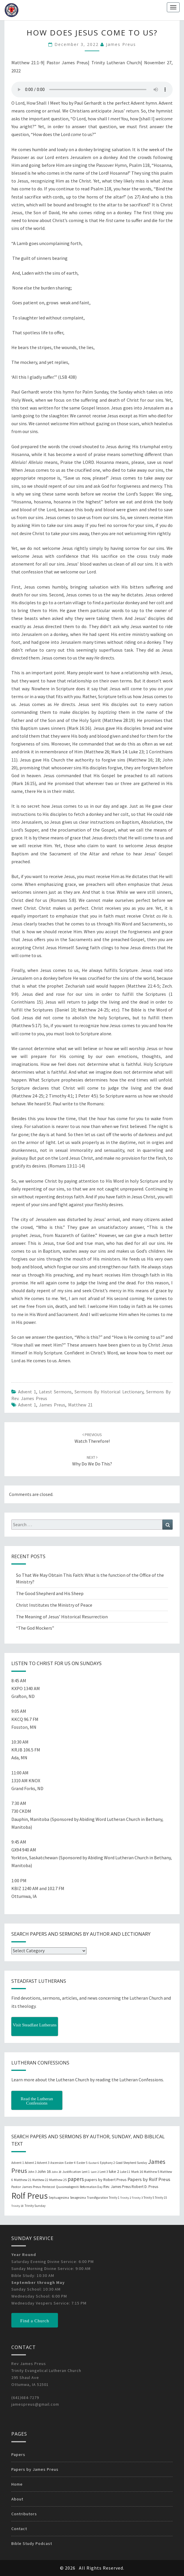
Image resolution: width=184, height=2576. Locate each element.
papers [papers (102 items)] (76, 2178)
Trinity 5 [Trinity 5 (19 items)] (149, 2198)
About (17, 2499)
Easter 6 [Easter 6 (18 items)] (94, 2163)
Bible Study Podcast (31, 2543)
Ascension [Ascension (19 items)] (57, 2163)
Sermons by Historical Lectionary (109, 1392)
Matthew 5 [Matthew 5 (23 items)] (151, 2171)
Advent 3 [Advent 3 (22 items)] (43, 2163)
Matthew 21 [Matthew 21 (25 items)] (22, 2180)
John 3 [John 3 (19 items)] (32, 2172)
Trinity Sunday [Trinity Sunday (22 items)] (34, 2206)
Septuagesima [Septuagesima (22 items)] (59, 2198)
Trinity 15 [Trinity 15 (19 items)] (161, 2198)
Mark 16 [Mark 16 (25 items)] (137, 2171)
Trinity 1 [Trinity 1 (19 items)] (114, 2198)
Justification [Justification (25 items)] (71, 2171)
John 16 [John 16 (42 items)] (44, 2171)
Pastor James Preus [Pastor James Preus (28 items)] (26, 2186)
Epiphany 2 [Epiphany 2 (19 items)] (107, 2163)
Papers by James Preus (35, 2469)
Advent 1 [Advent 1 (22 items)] (17, 2163)
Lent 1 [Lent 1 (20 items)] (86, 2172)
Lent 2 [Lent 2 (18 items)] (95, 2172)
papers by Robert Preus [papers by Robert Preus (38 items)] (106, 2179)
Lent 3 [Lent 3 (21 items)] (104, 2172)
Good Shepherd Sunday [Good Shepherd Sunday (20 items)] (131, 2163)
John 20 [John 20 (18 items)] (56, 2172)
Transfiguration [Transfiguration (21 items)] (97, 2198)
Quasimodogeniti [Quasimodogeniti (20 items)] (67, 2187)
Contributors (24, 2513)
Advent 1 (27, 1392)
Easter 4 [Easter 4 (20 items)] (70, 2163)
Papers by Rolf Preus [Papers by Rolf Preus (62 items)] (149, 2179)
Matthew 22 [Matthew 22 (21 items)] (40, 2180)
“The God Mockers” (35, 1628)
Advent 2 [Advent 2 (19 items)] (30, 2163)
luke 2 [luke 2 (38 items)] (114, 2171)
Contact (19, 2528)
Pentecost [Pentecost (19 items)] (48, 2187)
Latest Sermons (55, 1392)
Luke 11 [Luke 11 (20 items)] (125, 2172)
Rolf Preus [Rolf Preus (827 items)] (29, 2195)
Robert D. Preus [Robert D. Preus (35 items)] (145, 2186)
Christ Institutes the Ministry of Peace (54, 1605)
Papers (18, 2454)
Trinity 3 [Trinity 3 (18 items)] (137, 2198)
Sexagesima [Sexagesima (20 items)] (78, 2198)
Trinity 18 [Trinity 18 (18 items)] (17, 2206)
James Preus (121, 44)
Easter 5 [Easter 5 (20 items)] (82, 2163)
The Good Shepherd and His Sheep (50, 1593)
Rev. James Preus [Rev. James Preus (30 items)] (117, 2186)
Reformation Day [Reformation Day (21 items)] (91, 2187)
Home (17, 2484)
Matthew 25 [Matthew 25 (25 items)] (58, 2180)
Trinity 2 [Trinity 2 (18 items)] (125, 2198)
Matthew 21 (80, 1405)
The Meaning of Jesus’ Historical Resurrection (62, 1616)
